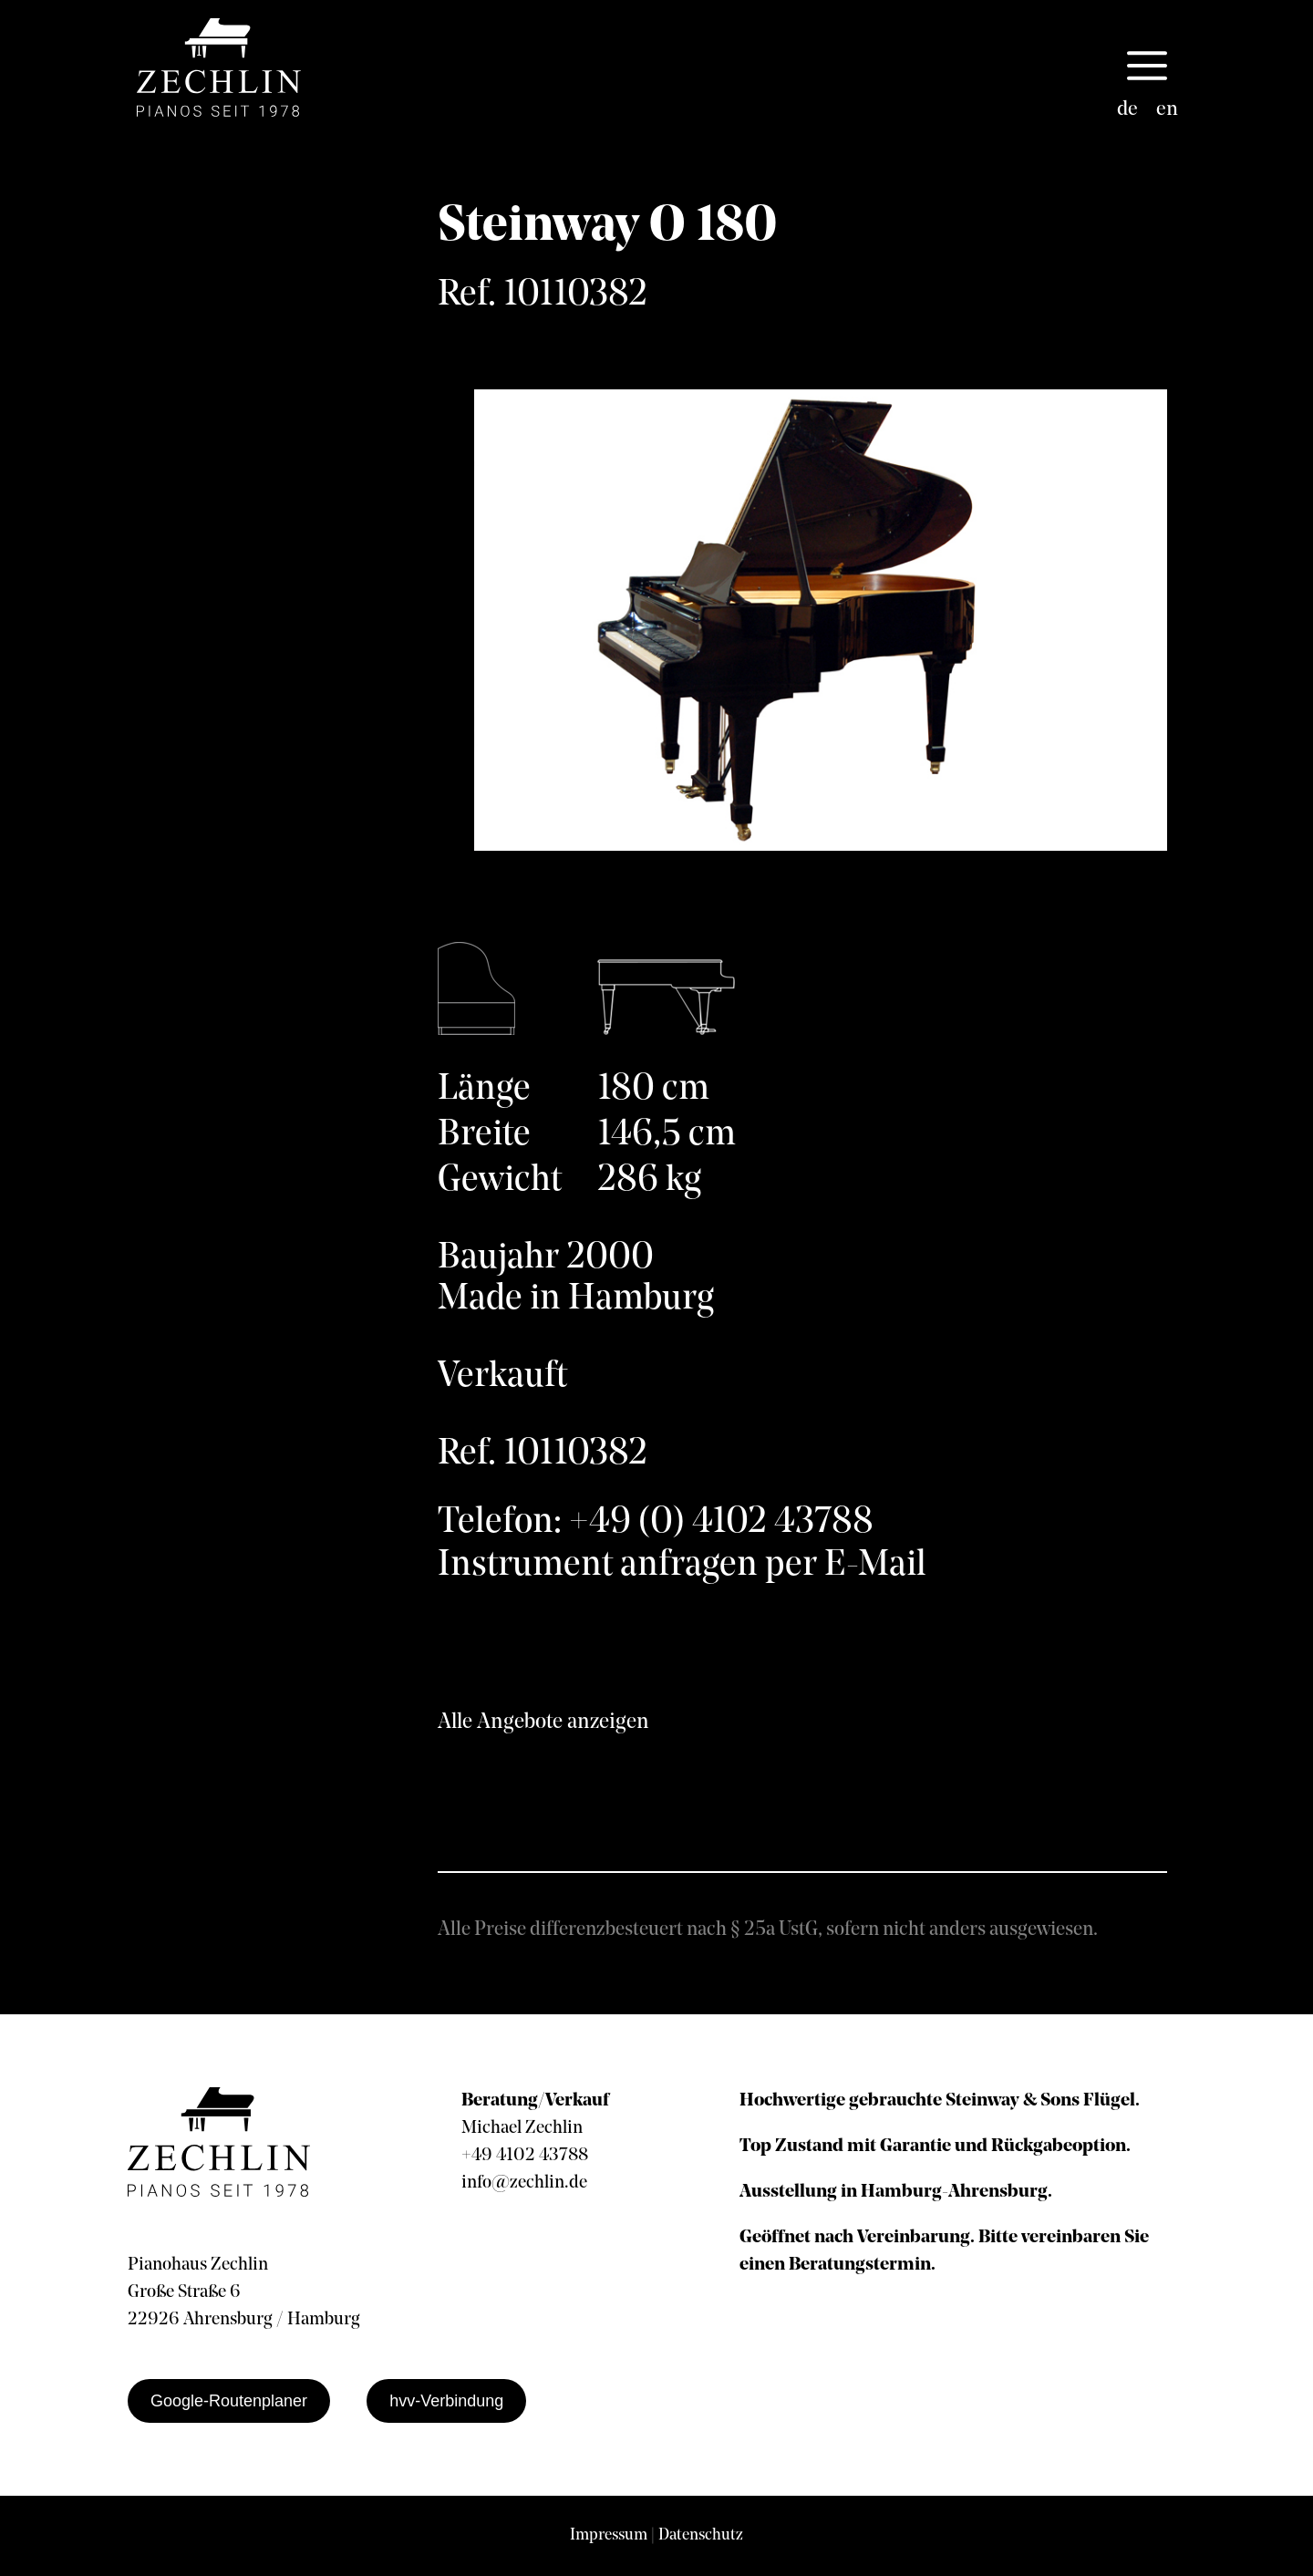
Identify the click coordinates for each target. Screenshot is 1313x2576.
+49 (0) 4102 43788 (721, 1523)
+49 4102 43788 (524, 2156)
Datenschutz (700, 2535)
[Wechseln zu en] (1167, 110)
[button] (1147, 67)
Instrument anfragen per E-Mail (682, 1565)
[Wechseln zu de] (1127, 110)
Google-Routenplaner (228, 2401)
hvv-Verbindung (446, 2401)
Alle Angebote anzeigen (543, 1722)
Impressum (608, 2535)
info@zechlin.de (524, 2183)
